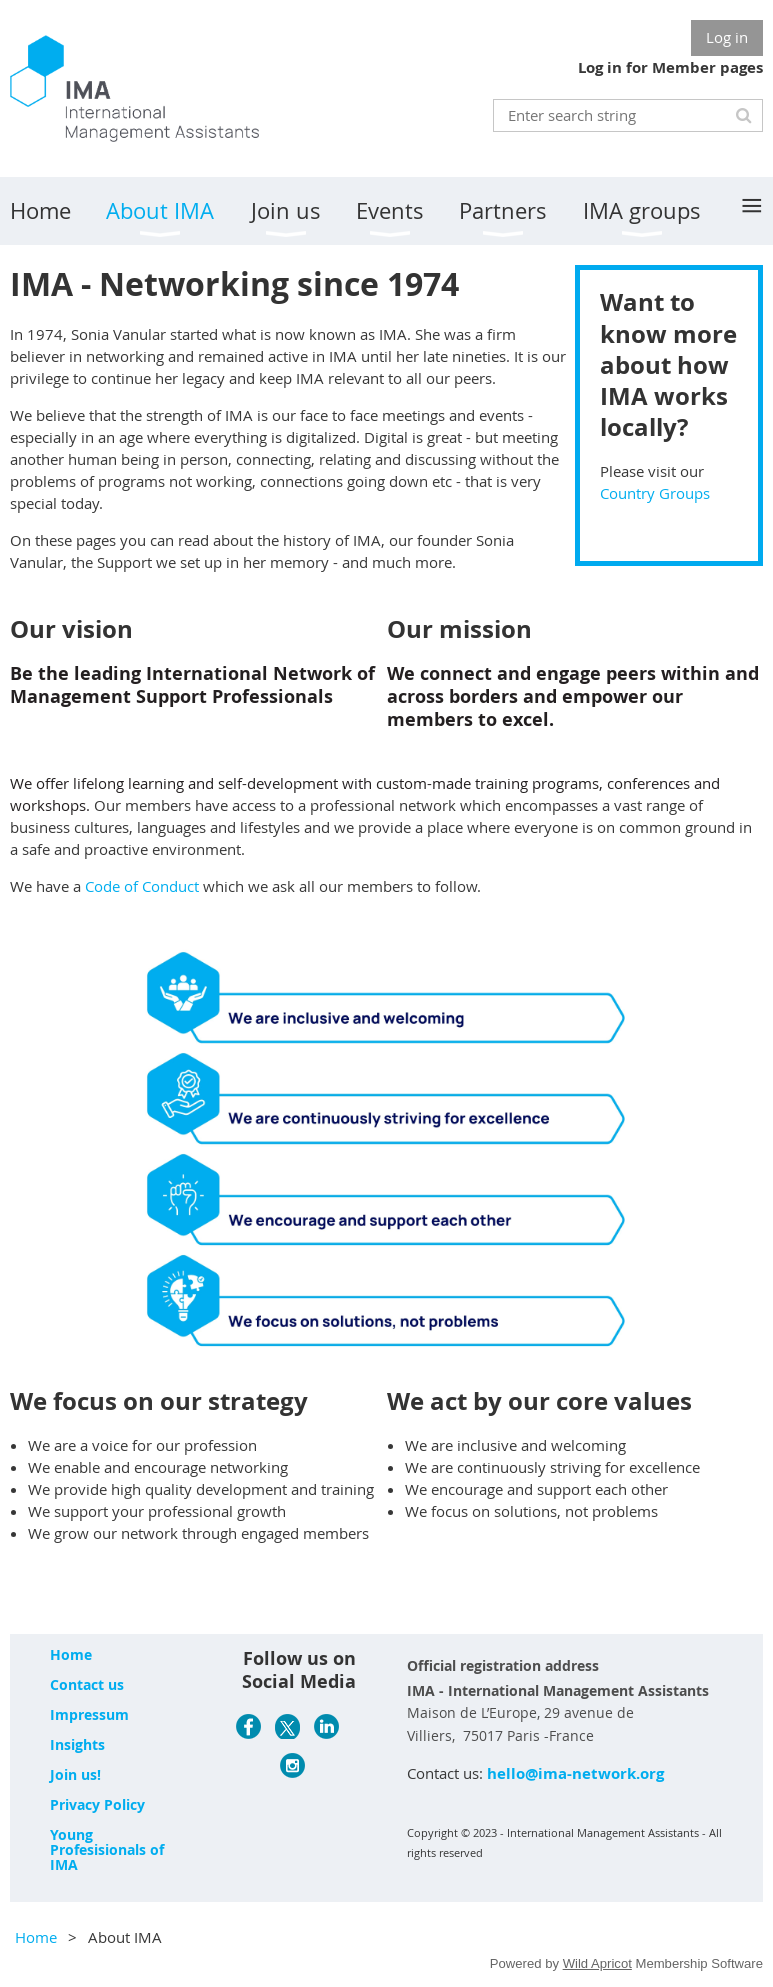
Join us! (75, 1774)
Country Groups (655, 493)
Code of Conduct (142, 886)
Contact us (87, 1684)
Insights (77, 1744)
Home (71, 1654)
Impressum (89, 1714)
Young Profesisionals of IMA (107, 1849)
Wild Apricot (597, 1963)
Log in (727, 37)
